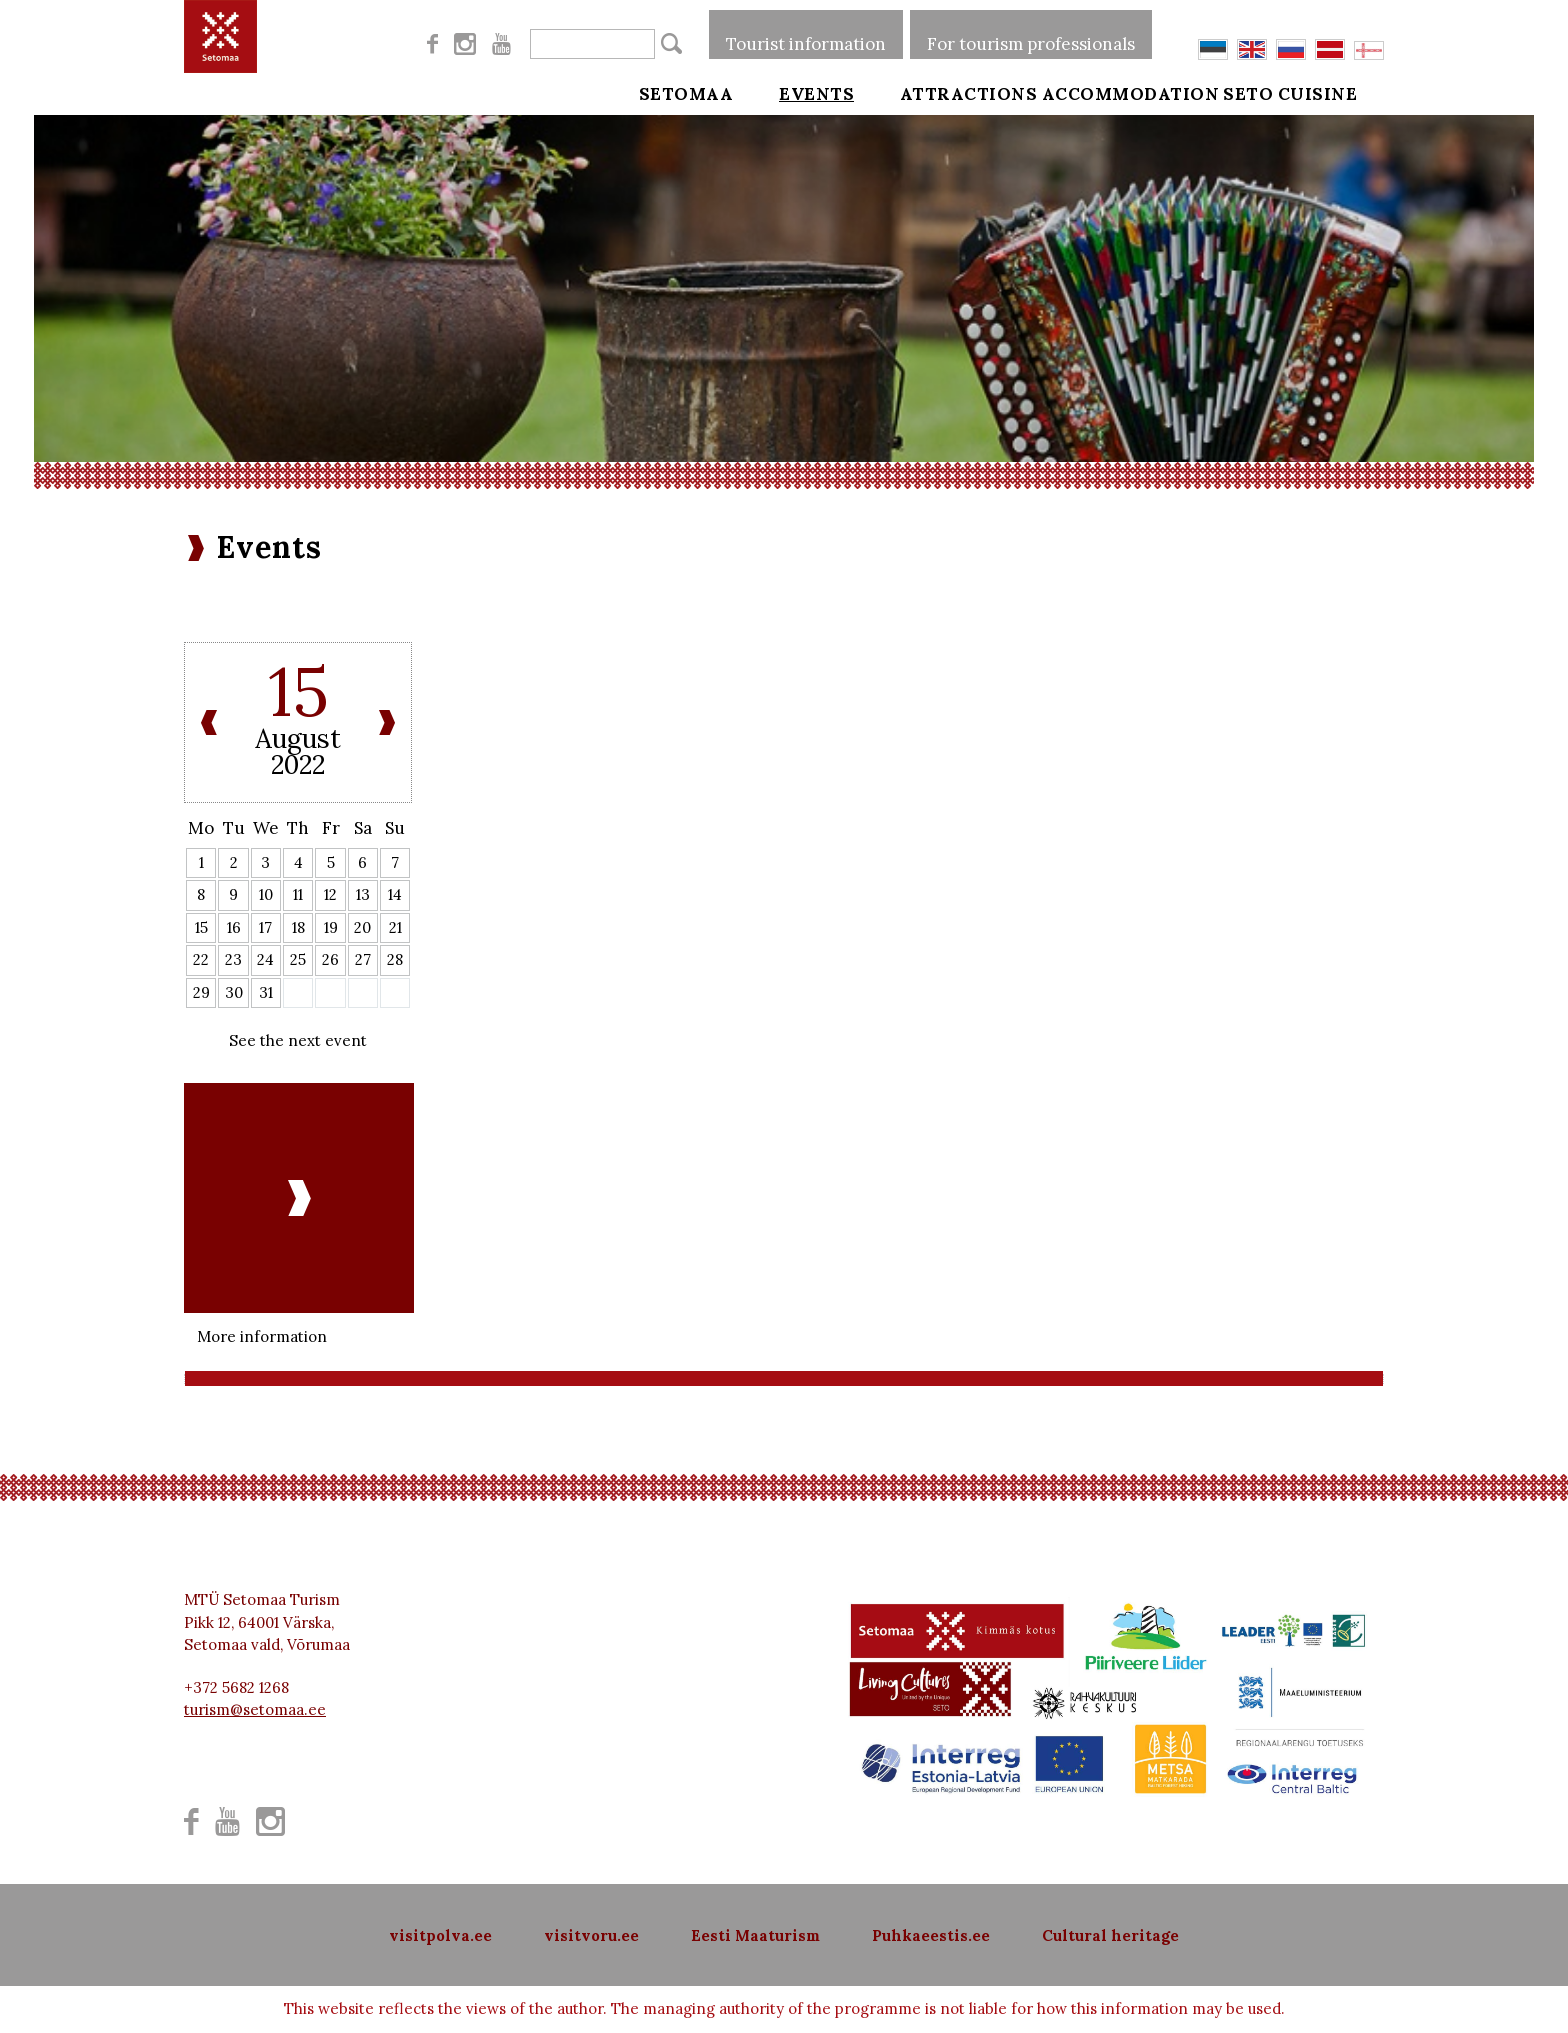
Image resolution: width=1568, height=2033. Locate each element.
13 (363, 894)
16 (234, 927)
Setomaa (686, 92)
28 (395, 959)
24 (265, 959)
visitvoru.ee (591, 1935)
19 (331, 927)
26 (330, 959)
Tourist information (806, 34)
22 (201, 959)
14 (395, 894)
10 (266, 894)
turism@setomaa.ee (255, 1709)
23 (233, 959)
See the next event (298, 1040)
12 (330, 894)
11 (298, 894)
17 (265, 927)
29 (201, 992)
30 (234, 992)
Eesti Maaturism (755, 1935)
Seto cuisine (1318, 92)
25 (298, 959)
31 (266, 992)
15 (201, 927)
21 (395, 927)
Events (802, 92)
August (298, 738)
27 (363, 959)
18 (298, 927)
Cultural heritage (1110, 1935)
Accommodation (1131, 92)
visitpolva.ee (440, 1935)
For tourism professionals (1031, 34)
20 (362, 927)
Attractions (941, 92)
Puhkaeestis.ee (931, 1935)
